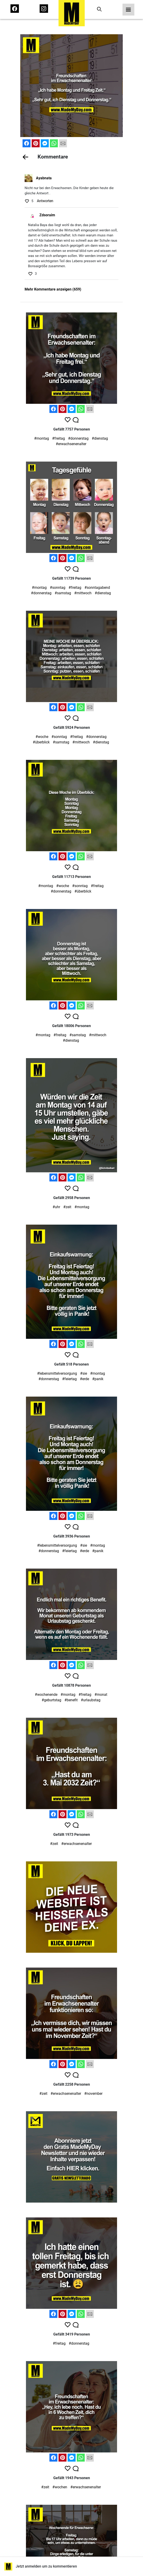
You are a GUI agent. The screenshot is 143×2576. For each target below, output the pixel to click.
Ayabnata (44, 178)
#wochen (59, 2487)
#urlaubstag (90, 1700)
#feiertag (69, 1379)
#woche (42, 736)
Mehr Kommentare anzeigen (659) (53, 289)
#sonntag (57, 587)
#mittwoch (83, 593)
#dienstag (100, 438)
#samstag (63, 593)
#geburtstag (51, 1700)
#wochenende (46, 1694)
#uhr (56, 1207)
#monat (100, 1694)
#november (93, 2093)
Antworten (45, 201)
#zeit (67, 1207)
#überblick (41, 742)
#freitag (58, 438)
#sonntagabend (97, 587)
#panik (97, 1379)
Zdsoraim (47, 215)
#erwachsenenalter (71, 444)
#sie (83, 1373)
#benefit (71, 1700)
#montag (41, 438)
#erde (84, 1379)
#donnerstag (78, 438)
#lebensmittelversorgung (57, 1373)
